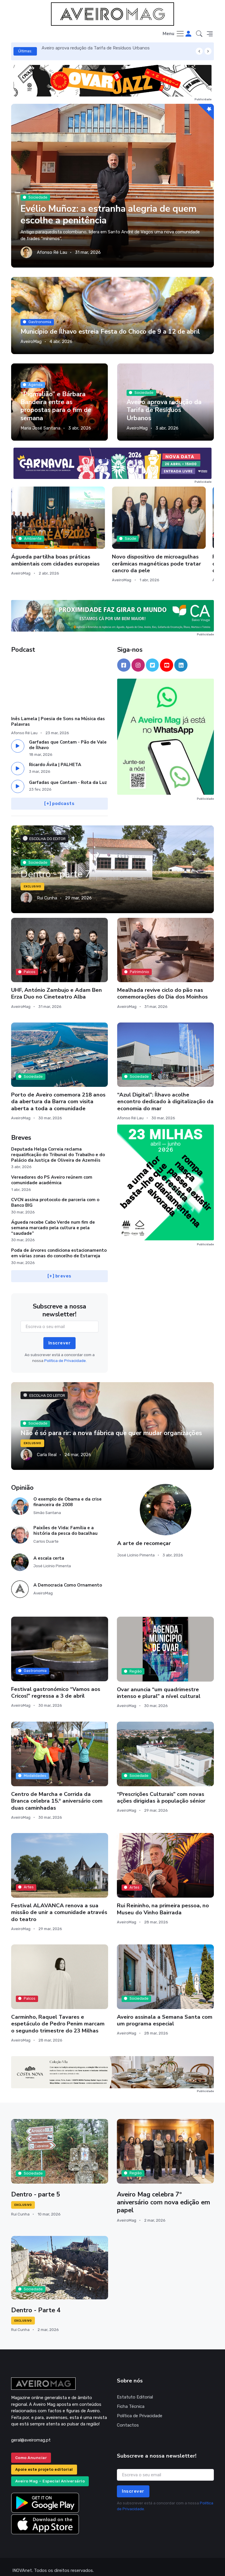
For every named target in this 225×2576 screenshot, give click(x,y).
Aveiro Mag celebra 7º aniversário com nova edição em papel (163, 2195)
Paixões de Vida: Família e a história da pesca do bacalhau (65, 1523)
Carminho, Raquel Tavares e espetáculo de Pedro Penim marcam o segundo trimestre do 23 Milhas (58, 2016)
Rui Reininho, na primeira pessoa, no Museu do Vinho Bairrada (163, 1902)
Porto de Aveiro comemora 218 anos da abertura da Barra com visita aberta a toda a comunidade (58, 1094)
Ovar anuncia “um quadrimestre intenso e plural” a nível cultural (158, 1685)
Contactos (128, 2418)
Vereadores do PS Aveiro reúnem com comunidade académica (51, 1172)
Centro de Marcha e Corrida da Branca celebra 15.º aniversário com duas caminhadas (57, 1793)
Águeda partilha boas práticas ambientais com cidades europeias (42, 543)
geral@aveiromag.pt (31, 2432)
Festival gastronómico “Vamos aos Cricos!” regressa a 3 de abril (55, 1685)
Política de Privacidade (139, 2408)
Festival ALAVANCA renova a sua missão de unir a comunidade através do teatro (59, 1905)
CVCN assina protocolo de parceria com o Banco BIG (55, 1195)
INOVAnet (22, 2563)
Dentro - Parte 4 (36, 2303)
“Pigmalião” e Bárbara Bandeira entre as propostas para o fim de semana (56, 406)
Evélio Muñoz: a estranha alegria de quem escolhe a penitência (111, 215)
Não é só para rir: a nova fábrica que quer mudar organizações (111, 1425)
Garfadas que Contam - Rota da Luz (68, 775)
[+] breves (59, 1269)
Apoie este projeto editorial (44, 2462)
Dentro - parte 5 (35, 2187)
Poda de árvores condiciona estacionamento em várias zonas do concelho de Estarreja (59, 1245)
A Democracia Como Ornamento (67, 1578)
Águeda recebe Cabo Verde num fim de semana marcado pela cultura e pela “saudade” (53, 1220)
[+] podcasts (60, 796)
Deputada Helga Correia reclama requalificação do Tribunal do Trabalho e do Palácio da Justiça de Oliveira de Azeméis (58, 1147)
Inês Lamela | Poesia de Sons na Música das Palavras (58, 714)
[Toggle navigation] (174, 34)
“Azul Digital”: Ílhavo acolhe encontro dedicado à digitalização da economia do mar (165, 1094)
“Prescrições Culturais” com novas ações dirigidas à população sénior (161, 1790)
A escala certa (48, 1551)
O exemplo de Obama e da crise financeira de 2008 (67, 1495)
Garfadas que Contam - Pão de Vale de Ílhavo (68, 738)
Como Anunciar (31, 2450)
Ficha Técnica (130, 2399)
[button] (199, 34)
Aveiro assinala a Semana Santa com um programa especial (164, 2013)
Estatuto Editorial (135, 2389)
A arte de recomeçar (144, 1536)
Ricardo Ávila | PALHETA (55, 758)
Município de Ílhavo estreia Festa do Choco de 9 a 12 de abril (110, 331)
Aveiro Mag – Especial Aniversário (50, 2474)
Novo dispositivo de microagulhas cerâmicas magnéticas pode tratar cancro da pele (112, 546)
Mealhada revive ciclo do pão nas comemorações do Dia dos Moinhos (162, 986)
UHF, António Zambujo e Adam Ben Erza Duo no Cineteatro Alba (56, 986)
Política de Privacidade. (65, 1353)
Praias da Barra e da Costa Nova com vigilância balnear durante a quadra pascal (177, 550)
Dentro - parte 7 (57, 867)
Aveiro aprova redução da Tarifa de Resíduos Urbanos (96, 48)
